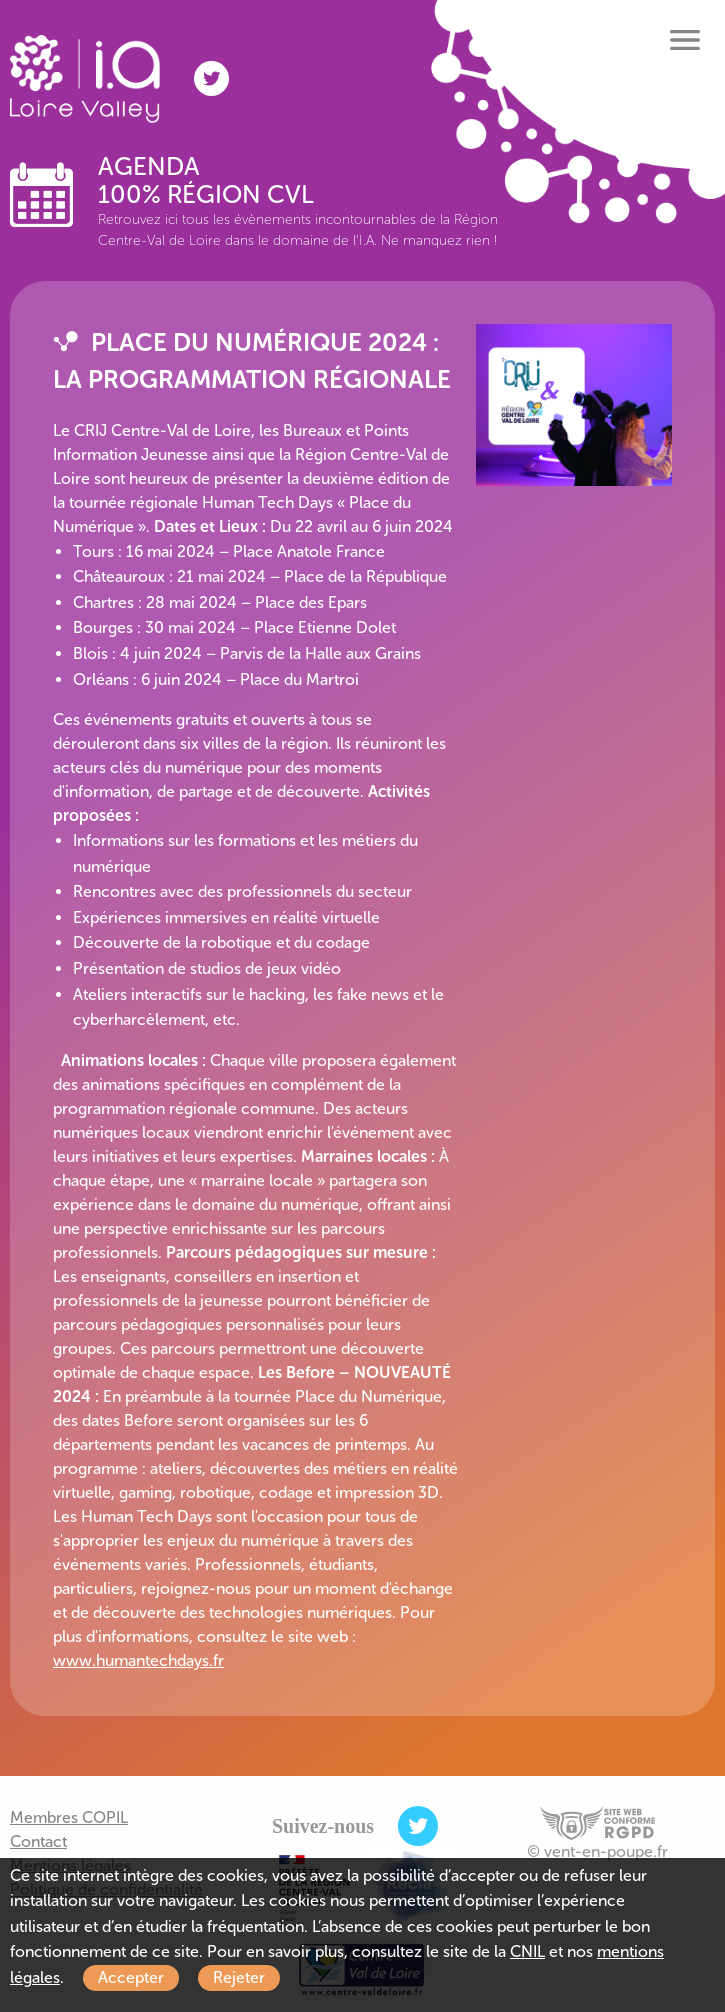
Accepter (131, 1977)
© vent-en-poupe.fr (597, 1851)
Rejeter (239, 1977)
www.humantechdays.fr (138, 1660)
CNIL (527, 1951)
